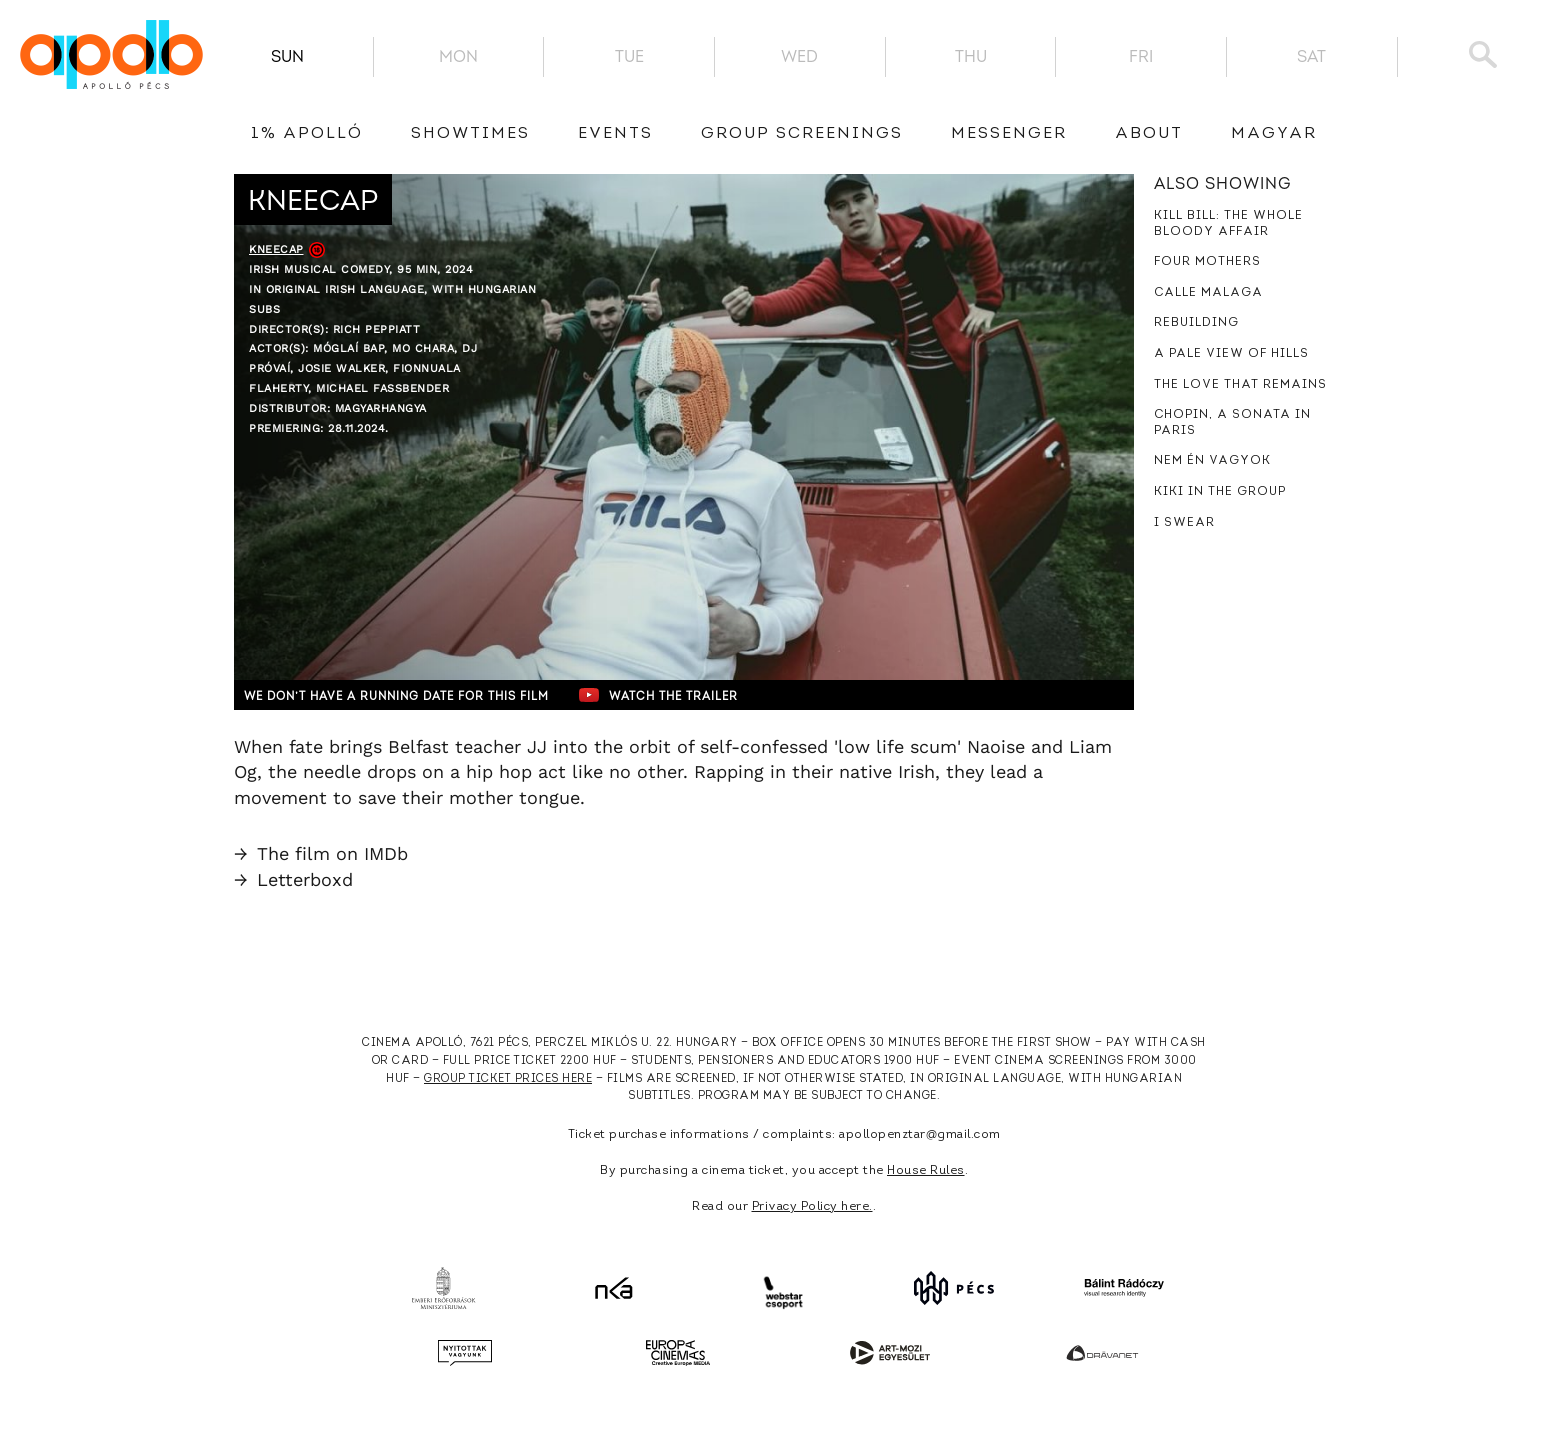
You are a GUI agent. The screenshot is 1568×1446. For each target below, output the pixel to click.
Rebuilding (1196, 323)
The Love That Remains (1240, 385)
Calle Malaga (1208, 293)
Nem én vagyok (1212, 461)
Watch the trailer (711, 695)
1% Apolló (307, 134)
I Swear (1184, 523)
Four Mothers (1207, 262)
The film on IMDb (321, 853)
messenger (1009, 134)
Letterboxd (293, 879)
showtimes (470, 134)
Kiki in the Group (1220, 492)
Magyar (1274, 134)
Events (615, 134)
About (1149, 134)
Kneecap (276, 249)
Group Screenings (802, 134)
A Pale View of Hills (1231, 354)
